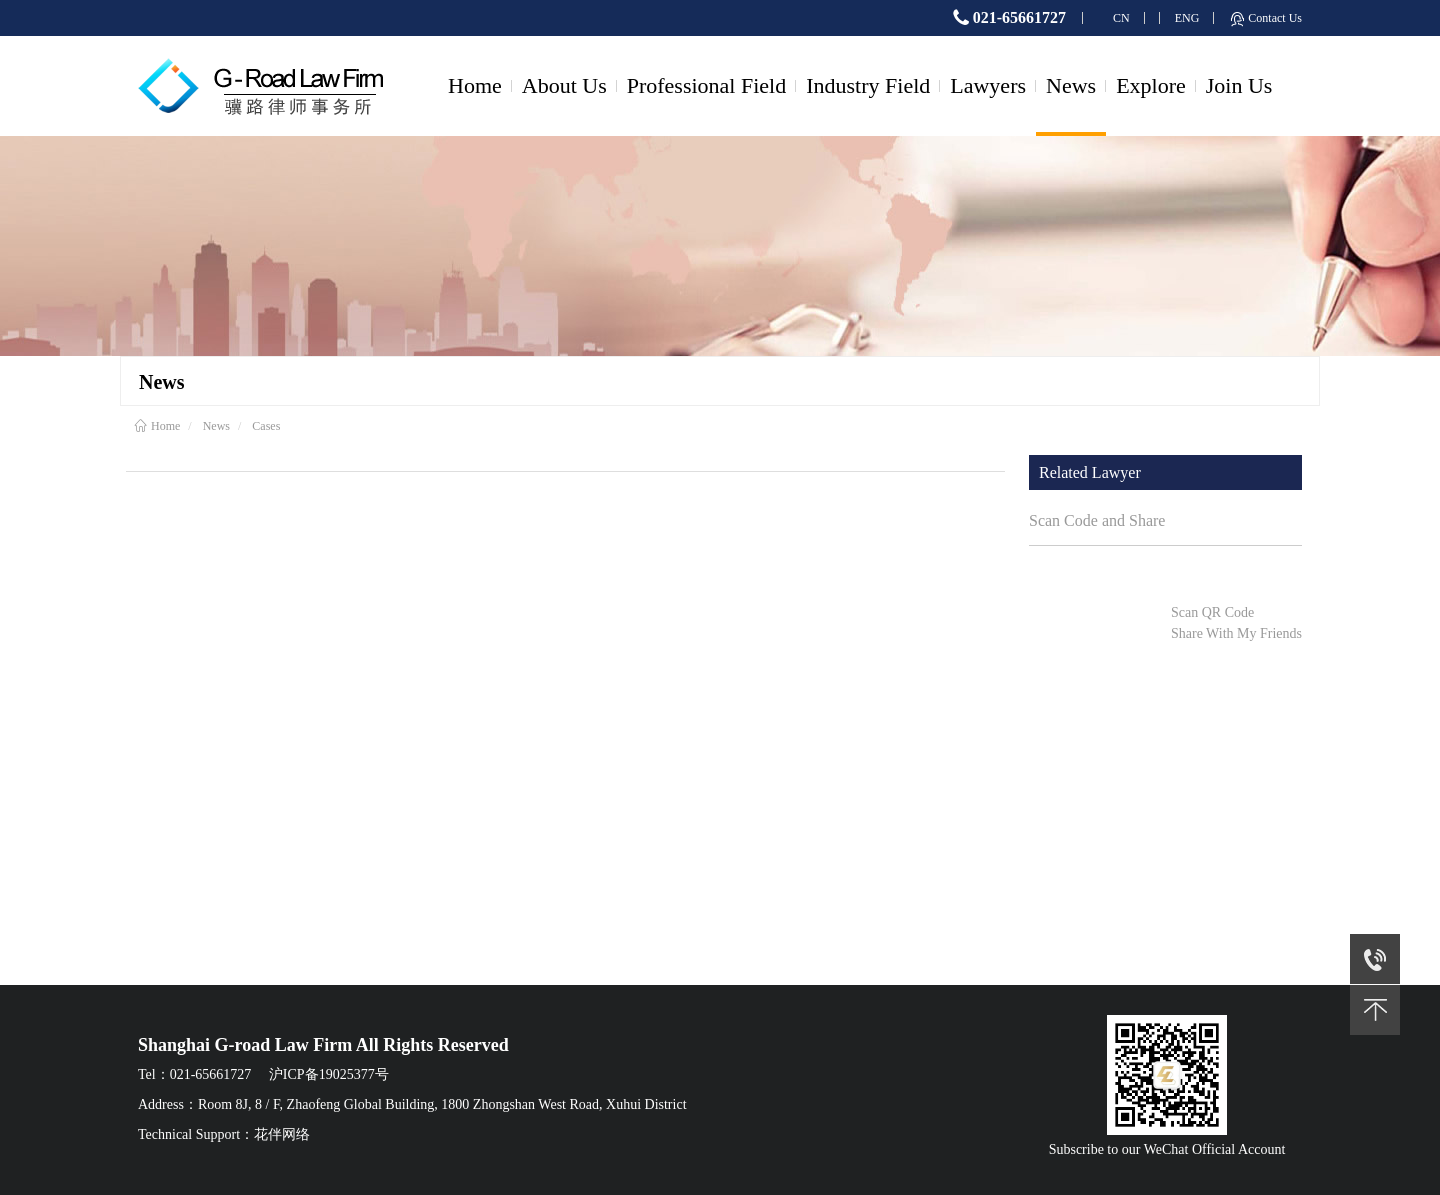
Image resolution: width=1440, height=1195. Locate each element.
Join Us (1239, 85)
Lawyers (988, 85)
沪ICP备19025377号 (329, 1074)
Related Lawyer (1090, 472)
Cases (266, 426)
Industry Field (868, 85)
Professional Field (707, 85)
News (1071, 85)
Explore (1151, 85)
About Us (564, 85)
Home (475, 85)
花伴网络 (282, 1134)
